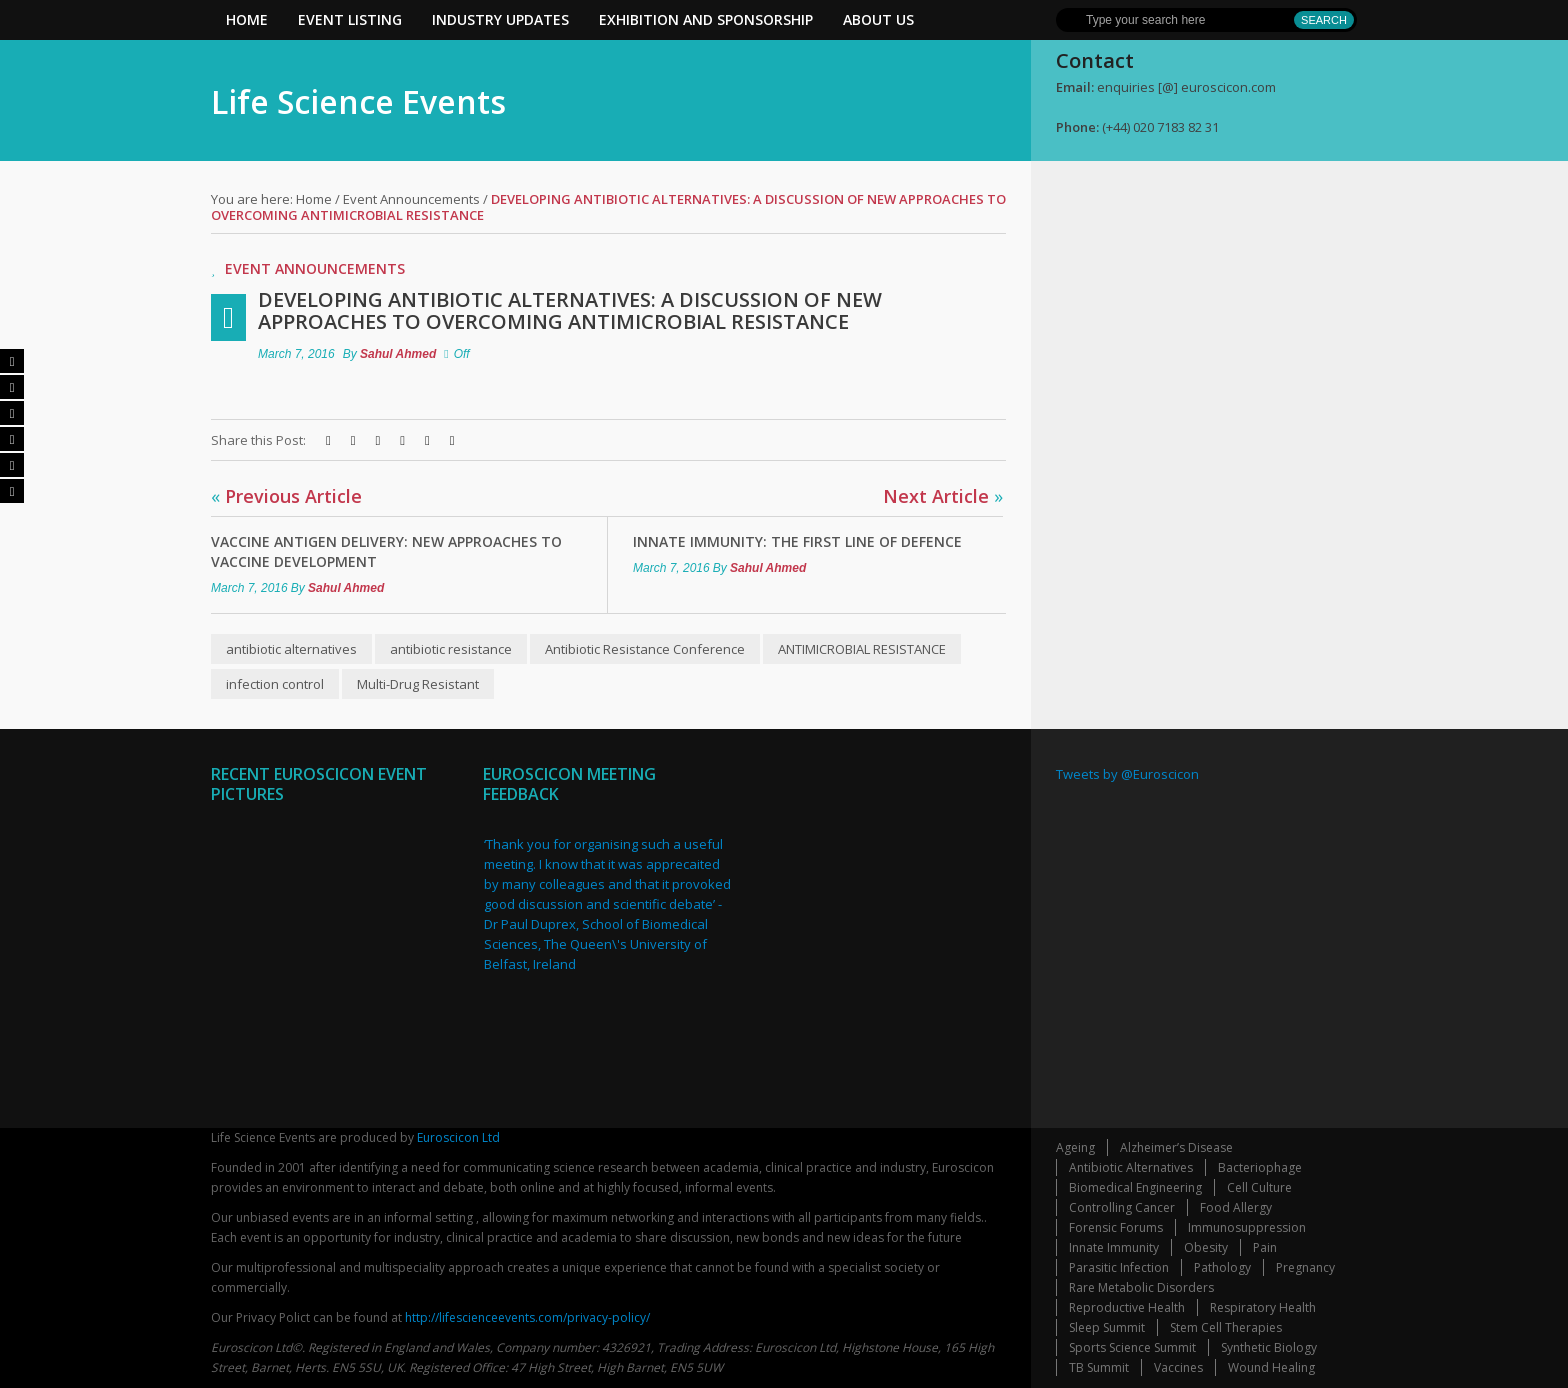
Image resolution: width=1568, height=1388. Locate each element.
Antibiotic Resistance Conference (645, 649)
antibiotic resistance (451, 649)
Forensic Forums (1116, 1227)
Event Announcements (411, 199)
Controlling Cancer (1122, 1207)
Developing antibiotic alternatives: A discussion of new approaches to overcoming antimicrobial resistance (570, 310)
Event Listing (350, 19)
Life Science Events (358, 101)
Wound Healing (1271, 1367)
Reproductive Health (1127, 1307)
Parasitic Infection (1119, 1267)
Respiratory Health (1263, 1307)
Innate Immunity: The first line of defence (797, 541)
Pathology (1222, 1267)
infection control (275, 684)
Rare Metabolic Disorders (1141, 1287)
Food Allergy (1236, 1207)
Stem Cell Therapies (1226, 1327)
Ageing (1075, 1147)
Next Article (943, 496)
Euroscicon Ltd (458, 1137)
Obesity (1206, 1247)
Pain (1265, 1247)
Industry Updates (500, 19)
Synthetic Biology (1269, 1347)
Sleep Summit (1107, 1327)
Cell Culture (1259, 1187)
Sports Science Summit (1132, 1347)
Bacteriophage (1260, 1167)
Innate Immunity (1114, 1247)
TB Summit (1099, 1367)
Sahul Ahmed (398, 354)
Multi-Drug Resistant (418, 684)
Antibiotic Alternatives (1131, 1167)
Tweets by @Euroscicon (1127, 774)
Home (247, 19)
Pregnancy (1305, 1267)
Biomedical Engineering (1135, 1187)
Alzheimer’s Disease (1176, 1147)
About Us (878, 19)
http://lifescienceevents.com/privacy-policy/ (527, 1317)
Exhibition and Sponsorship (706, 19)
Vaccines (1178, 1367)
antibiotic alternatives (291, 649)
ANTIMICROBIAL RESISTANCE (862, 649)
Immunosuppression (1247, 1227)
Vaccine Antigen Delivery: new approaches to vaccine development (386, 551)
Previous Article (286, 496)
